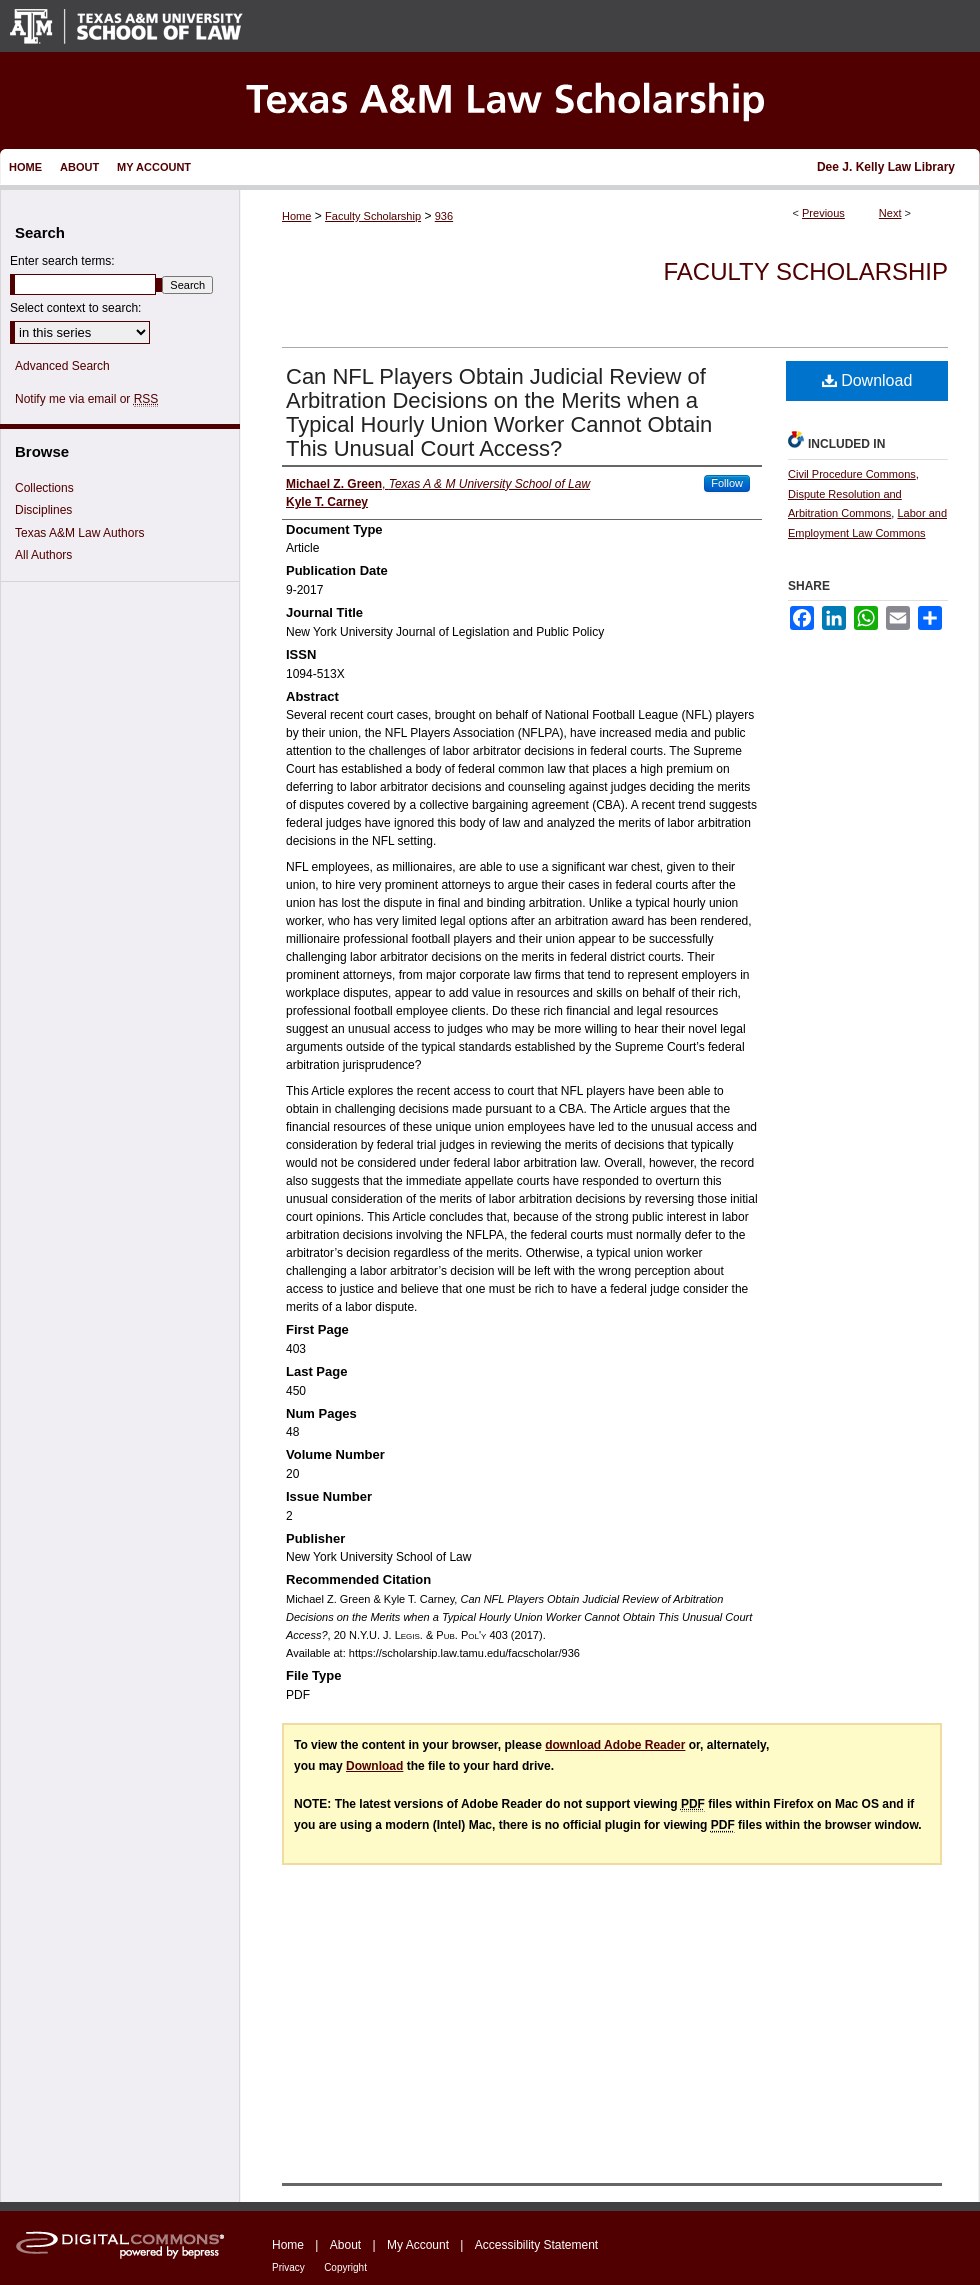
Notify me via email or (86, 399)
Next (890, 213)
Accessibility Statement (536, 2245)
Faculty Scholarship (373, 216)
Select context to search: (75, 308)
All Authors (43, 555)
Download (867, 380)
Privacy (288, 2267)
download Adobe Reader (615, 1745)
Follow (727, 483)
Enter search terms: (62, 261)
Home (296, 216)
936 (444, 216)
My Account (418, 2245)
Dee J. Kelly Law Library (886, 167)
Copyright (345, 2267)
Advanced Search (62, 366)
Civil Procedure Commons (852, 474)
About (345, 2245)
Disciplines (43, 510)
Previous (823, 213)
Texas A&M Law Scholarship (490, 100)
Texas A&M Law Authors (79, 533)
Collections (44, 488)
